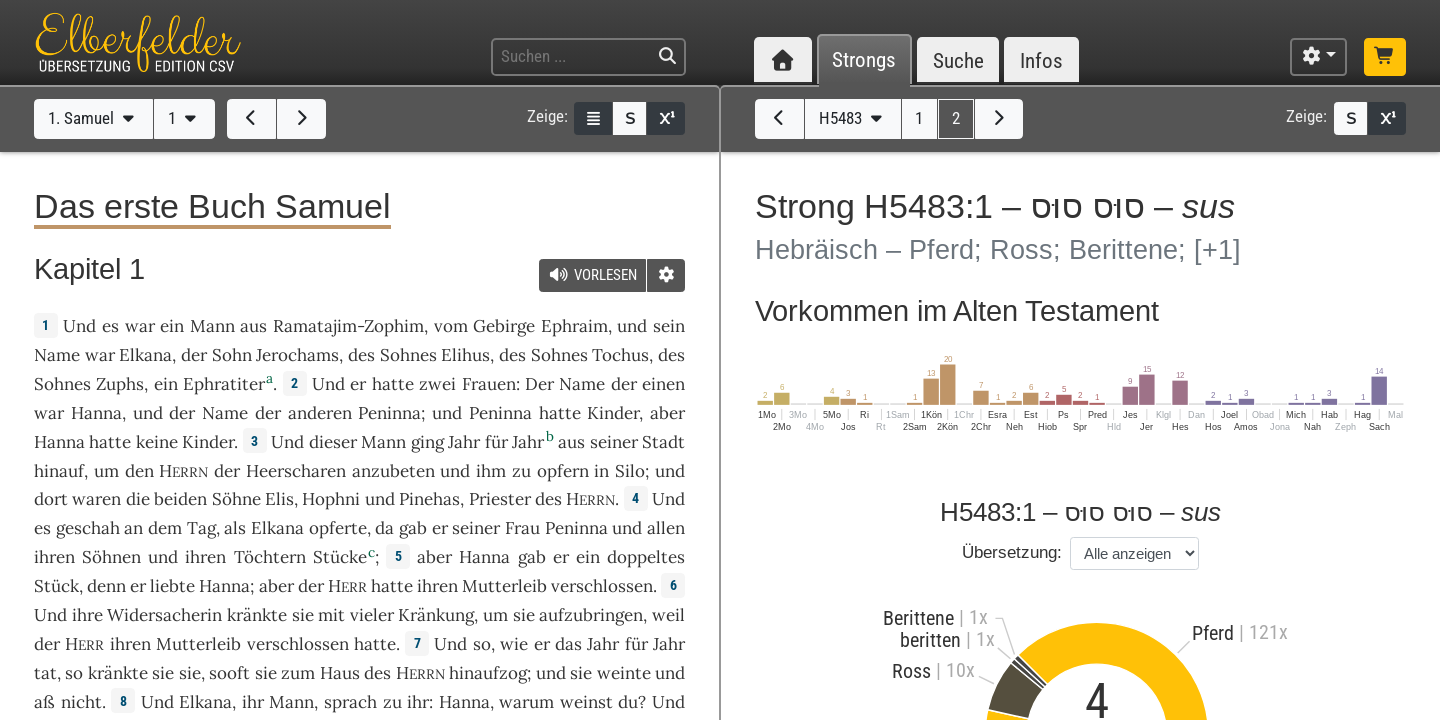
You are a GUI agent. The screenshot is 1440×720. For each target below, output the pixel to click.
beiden (180, 499)
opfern (563, 471)
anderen (320, 413)
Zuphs (120, 384)
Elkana (145, 355)
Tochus (620, 355)
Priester (500, 499)
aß (44, 702)
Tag (201, 528)
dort (51, 499)
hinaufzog (488, 673)
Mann (212, 326)
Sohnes (408, 355)
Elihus (465, 355)
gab (413, 528)
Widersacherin (164, 615)
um (495, 615)
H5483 (853, 118)
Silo (630, 471)
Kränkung (436, 615)
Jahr (464, 442)
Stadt (663, 442)
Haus (340, 673)
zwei (437, 384)
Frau (522, 528)
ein (172, 326)
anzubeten (393, 471)
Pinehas (429, 499)
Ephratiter (224, 384)
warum (526, 702)
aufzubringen (591, 615)
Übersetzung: (1012, 552)
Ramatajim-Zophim (348, 326)
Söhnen (111, 557)
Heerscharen (296, 471)
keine (157, 442)
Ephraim (574, 326)
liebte (172, 586)
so (482, 644)
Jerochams (297, 355)
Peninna (389, 413)
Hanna (96, 413)
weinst (586, 702)
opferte (338, 528)
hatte (560, 413)
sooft (229, 673)
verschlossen (602, 586)
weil (668, 615)
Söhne (236, 499)
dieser (333, 442)
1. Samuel (93, 118)
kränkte (257, 615)
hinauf (59, 471)
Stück (56, 586)
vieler (372, 615)
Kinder (613, 413)
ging (427, 442)
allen (666, 528)
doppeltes (646, 557)
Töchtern (270, 557)
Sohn (232, 355)
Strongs (864, 60)
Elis (279, 499)
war (140, 326)
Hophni (331, 499)
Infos (1041, 60)
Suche (958, 60)
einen (663, 384)
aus (253, 326)
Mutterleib (504, 586)
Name (57, 355)
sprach (350, 702)
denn (106, 586)
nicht (81, 702)
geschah (88, 528)
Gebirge (504, 326)
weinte (624, 673)
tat (45, 673)
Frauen (489, 384)
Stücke (340, 557)
